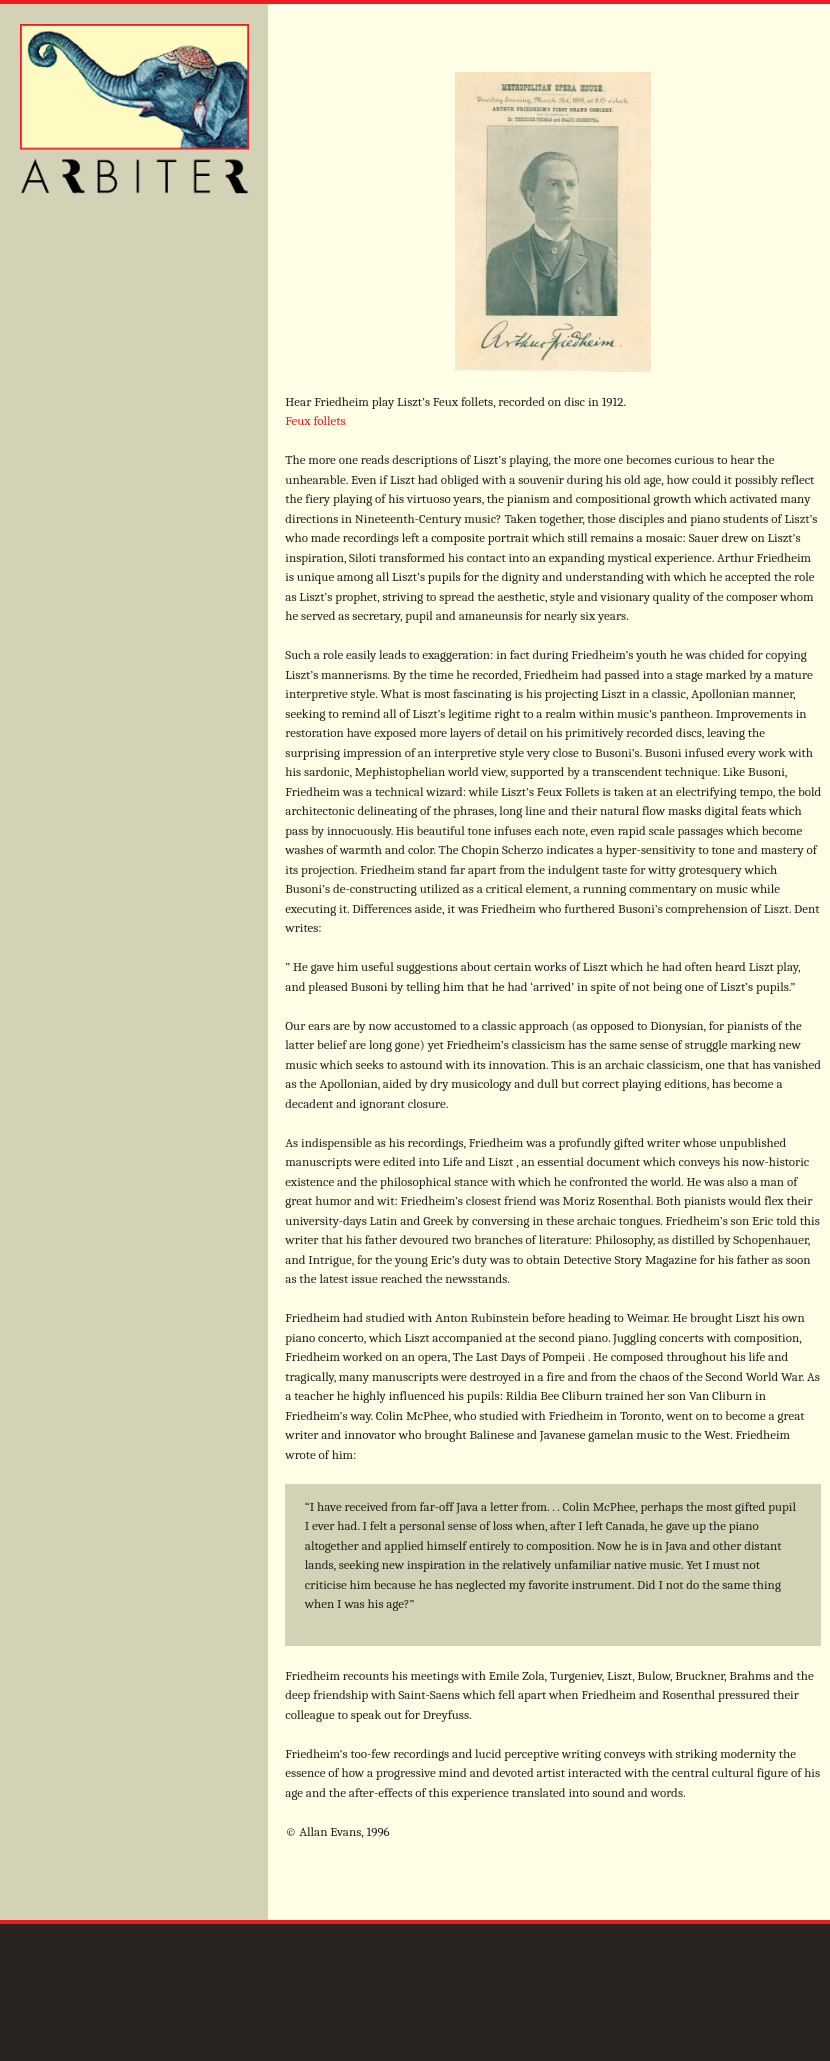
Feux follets (315, 420)
